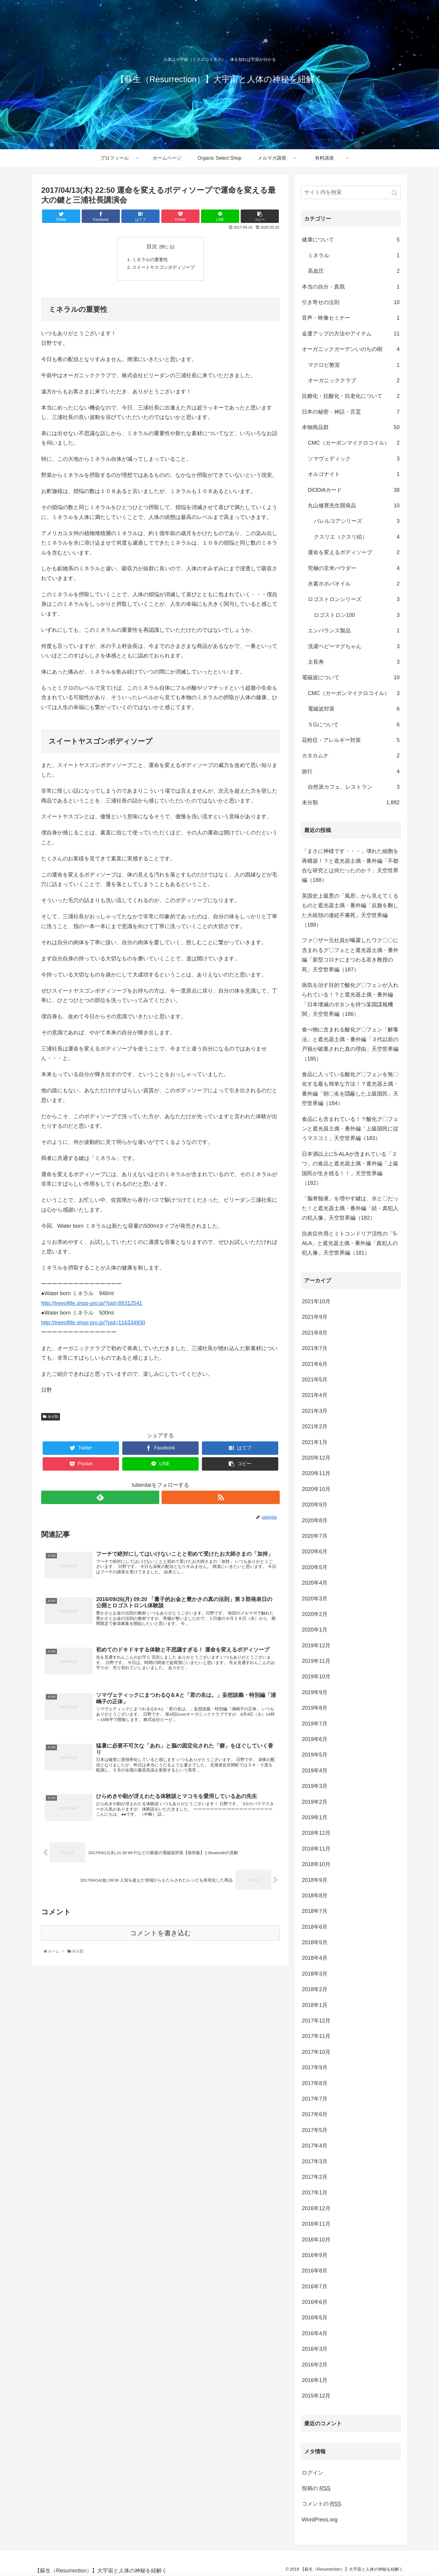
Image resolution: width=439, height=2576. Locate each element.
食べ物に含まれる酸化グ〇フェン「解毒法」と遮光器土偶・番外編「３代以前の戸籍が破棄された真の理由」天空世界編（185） (350, 1044)
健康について (351, 239)
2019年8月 (314, 1708)
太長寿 (354, 662)
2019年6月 (314, 1739)
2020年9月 (314, 1505)
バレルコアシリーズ (357, 521)
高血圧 (354, 271)
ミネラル (354, 255)
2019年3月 (314, 1786)
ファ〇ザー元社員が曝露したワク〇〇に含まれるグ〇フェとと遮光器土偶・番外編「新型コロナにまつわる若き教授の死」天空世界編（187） (350, 954)
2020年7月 (314, 1536)
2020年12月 (316, 1458)
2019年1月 (314, 1817)
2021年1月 (314, 1442)
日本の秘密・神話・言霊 (351, 412)
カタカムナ (351, 755)
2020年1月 (314, 1630)
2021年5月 (314, 1380)
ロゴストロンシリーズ (354, 599)
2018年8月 (314, 1896)
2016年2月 (314, 2365)
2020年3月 (314, 1599)
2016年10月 (316, 2240)
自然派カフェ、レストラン (354, 787)
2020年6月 (314, 1551)
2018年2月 (314, 1989)
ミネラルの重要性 (149, 260)
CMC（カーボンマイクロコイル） (354, 443)
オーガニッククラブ (354, 380)
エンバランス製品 (354, 630)
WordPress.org (320, 2520)
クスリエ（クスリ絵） (357, 537)
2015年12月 (316, 2396)
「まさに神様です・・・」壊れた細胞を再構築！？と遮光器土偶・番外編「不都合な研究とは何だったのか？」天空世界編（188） (350, 865)
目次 (151, 246)
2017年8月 (314, 2083)
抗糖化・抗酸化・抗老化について (351, 396)
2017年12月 (316, 2021)
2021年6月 (314, 1364)
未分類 (52, 1418)
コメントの (321, 2504)
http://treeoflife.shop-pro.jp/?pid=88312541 (91, 1305)
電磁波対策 (354, 709)
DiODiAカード (354, 490)
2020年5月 (314, 1567)
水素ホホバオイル (354, 583)
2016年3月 (314, 2349)
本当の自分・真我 (351, 287)
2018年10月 (316, 1864)
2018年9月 (314, 1880)
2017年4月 (314, 2146)
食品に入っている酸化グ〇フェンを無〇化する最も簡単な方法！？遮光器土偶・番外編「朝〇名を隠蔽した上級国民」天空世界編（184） (350, 1088)
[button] (395, 193)
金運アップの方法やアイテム (351, 333)
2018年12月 (316, 1833)
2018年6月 (314, 1927)
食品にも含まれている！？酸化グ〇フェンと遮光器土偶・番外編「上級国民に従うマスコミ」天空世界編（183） (350, 1128)
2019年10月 (316, 1677)
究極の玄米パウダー (354, 568)
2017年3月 (314, 2161)
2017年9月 (314, 2067)
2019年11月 (316, 1661)
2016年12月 (316, 2208)
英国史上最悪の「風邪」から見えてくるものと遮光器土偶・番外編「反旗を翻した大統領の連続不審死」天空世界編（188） (350, 910)
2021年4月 (314, 1395)
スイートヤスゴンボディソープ (163, 268)
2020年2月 (314, 1614)
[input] (351, 192)
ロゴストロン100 (357, 615)
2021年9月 (314, 1317)
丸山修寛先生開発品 (354, 505)
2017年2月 (314, 2177)
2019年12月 (316, 1645)
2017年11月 (316, 2036)
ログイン (312, 2473)
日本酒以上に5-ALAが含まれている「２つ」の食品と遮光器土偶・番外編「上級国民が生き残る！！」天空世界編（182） (350, 1168)
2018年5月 (314, 1942)
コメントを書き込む (160, 1939)
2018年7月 (314, 1911)
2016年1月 (314, 2380)
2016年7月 (314, 2287)
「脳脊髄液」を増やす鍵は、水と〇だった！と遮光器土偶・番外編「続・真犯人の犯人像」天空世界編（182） (350, 1208)
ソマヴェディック (354, 458)
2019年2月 (314, 1802)
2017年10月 (316, 2052)
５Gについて (354, 724)
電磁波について (351, 677)
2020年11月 (316, 1473)
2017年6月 (314, 2114)
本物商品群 (351, 427)
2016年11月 (316, 2224)
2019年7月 (314, 1724)
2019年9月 (314, 1692)
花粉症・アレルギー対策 (351, 740)
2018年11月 (316, 1849)
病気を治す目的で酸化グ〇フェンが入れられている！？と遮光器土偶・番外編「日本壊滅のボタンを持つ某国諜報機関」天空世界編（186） (350, 999)
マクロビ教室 (354, 365)
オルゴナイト (354, 474)
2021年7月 (314, 1348)
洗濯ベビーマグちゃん (354, 646)
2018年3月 (314, 1974)
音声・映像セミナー (351, 318)
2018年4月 (314, 1958)
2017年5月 (314, 2130)
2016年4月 (314, 2333)
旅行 (351, 771)
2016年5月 (314, 2318)
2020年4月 (314, 1583)
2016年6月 (314, 2302)
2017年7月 (314, 2099)
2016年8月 (314, 2271)
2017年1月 (314, 2193)
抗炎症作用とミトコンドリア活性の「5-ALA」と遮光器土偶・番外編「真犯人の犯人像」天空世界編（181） (350, 1243)
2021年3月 (314, 1411)
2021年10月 (316, 1301)
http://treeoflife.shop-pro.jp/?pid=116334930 (93, 1324)
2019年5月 (314, 1755)
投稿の (316, 2488)
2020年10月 (316, 1489)
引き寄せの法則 (351, 302)
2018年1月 (314, 2005)
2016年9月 (314, 2255)
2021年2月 (314, 1426)
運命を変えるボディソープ (354, 552)
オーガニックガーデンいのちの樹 (351, 349)
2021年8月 (314, 1333)
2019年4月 (314, 1771)
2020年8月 (314, 1520)
